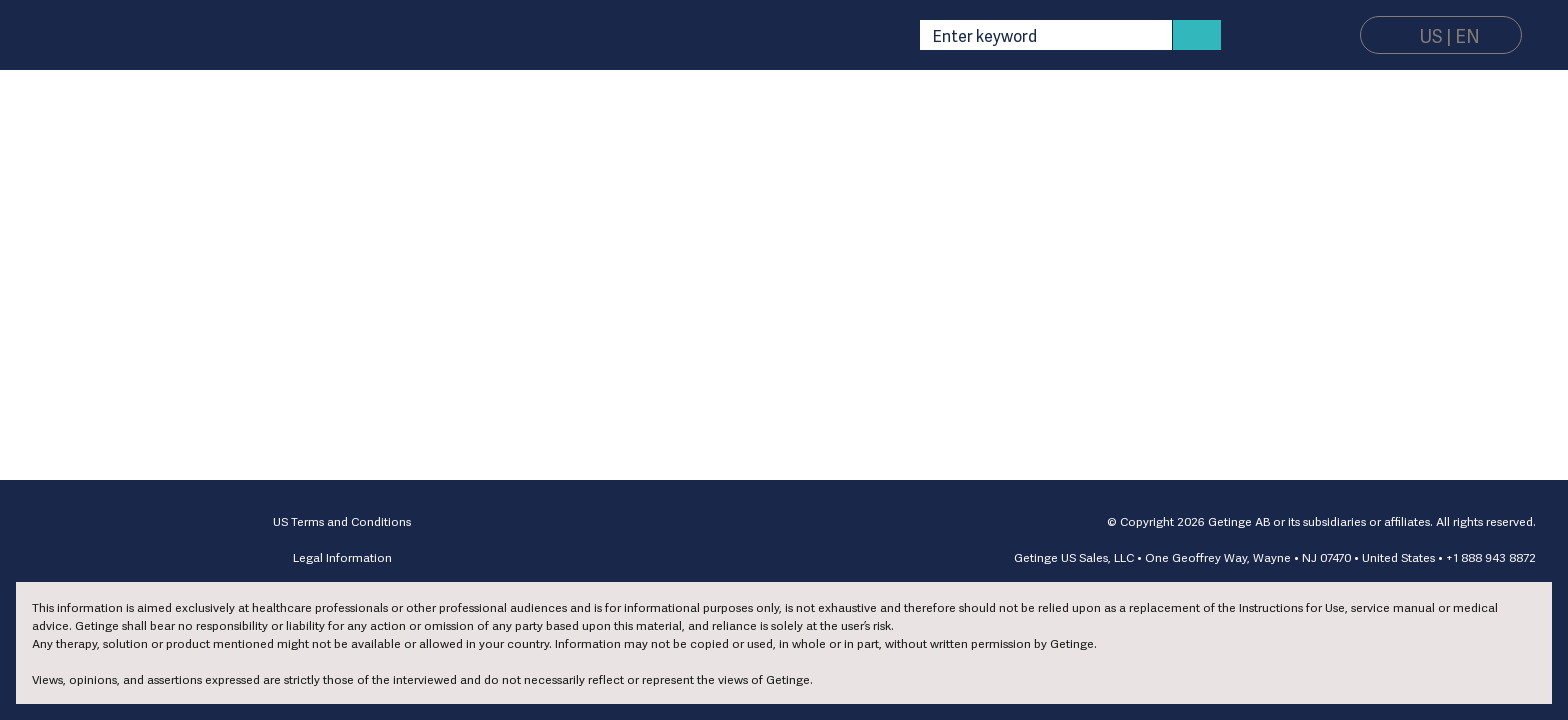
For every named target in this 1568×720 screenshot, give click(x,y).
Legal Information (342, 557)
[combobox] (1038, 35)
